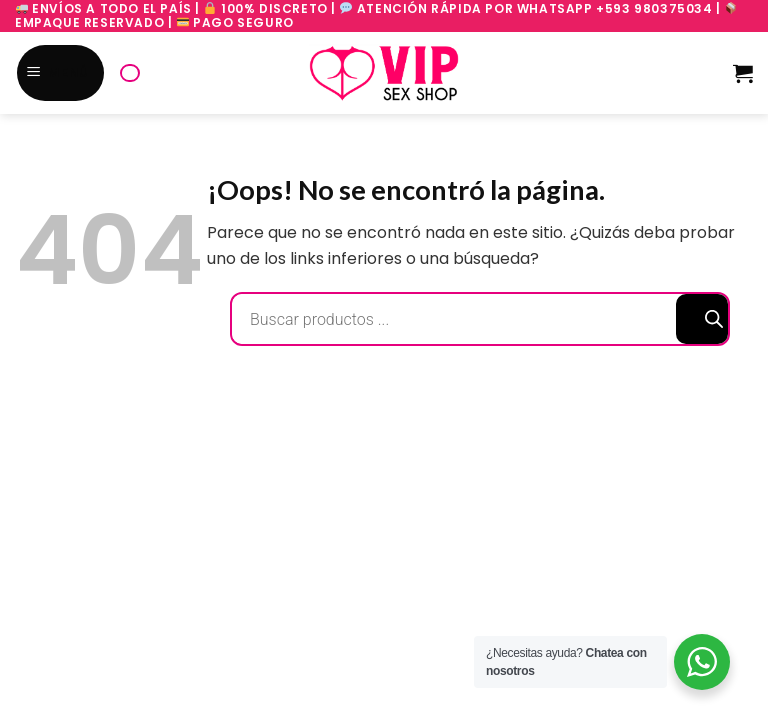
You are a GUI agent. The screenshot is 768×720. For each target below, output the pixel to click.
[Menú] (61, 73)
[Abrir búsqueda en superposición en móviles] (130, 73)
